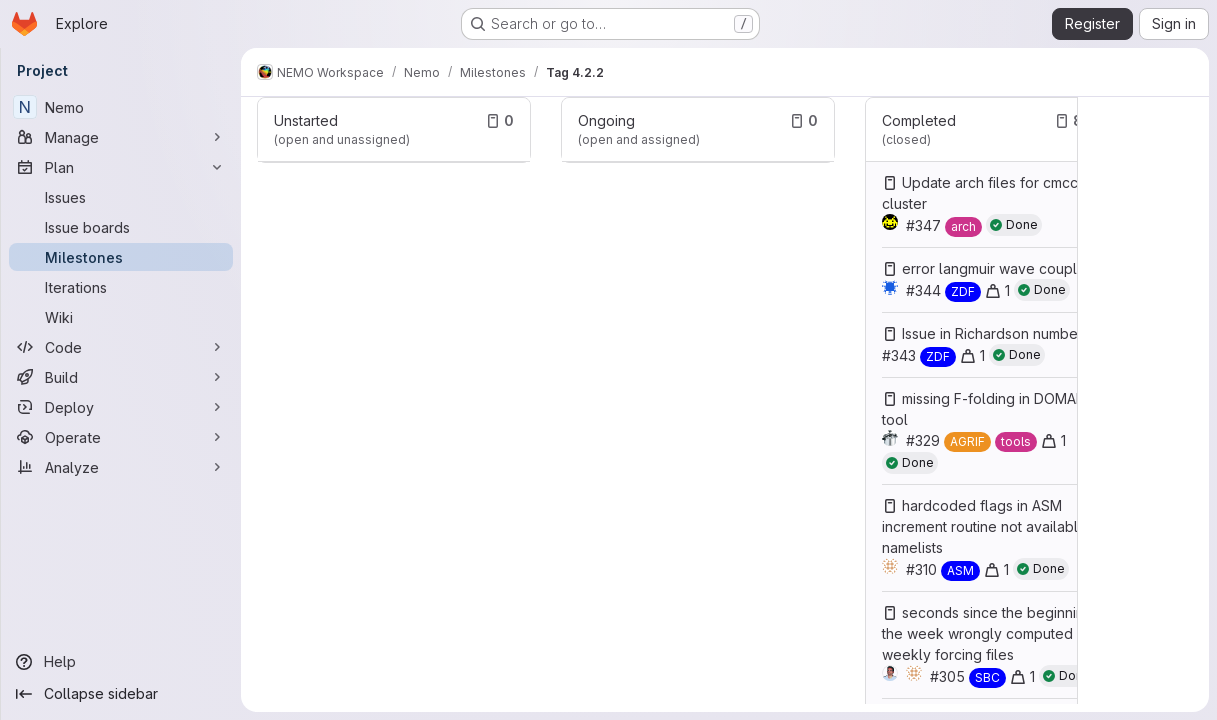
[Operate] (121, 437)
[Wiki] (121, 317)
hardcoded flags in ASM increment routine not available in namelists (992, 526)
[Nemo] (121, 107)
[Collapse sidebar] (121, 694)
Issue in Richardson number (992, 333)
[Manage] (121, 137)
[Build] (121, 377)
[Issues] (121, 197)
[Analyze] (121, 467)
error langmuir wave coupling (999, 268)
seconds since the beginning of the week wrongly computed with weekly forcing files (996, 633)
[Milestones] (121, 257)
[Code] (121, 347)
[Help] (121, 662)
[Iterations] (121, 287)
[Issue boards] (121, 227)
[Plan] (121, 167)
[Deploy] (121, 407)
